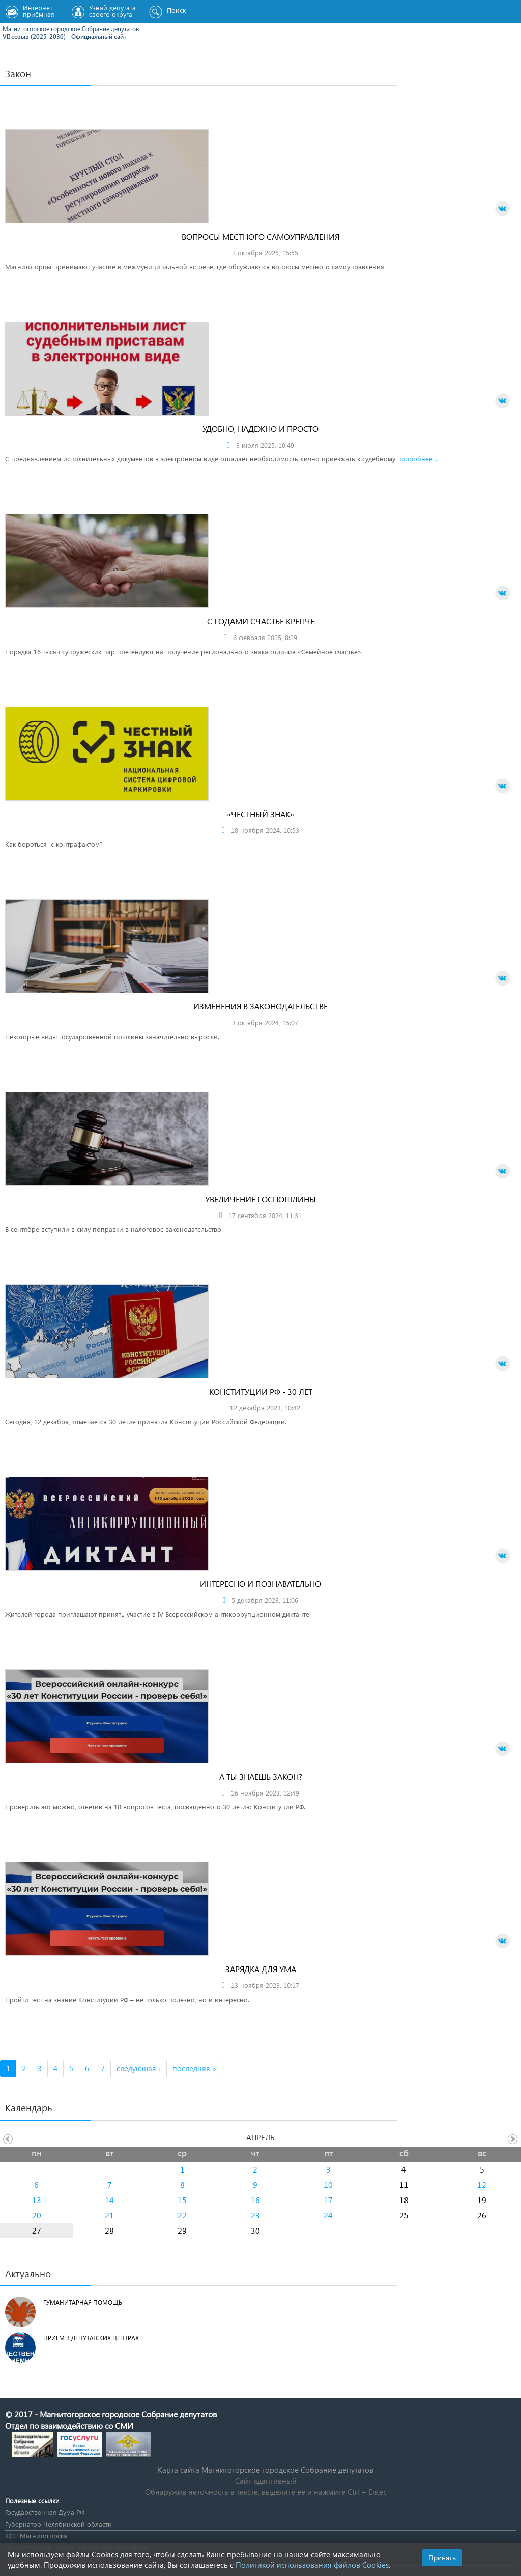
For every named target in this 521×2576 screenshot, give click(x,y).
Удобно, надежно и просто (260, 428)
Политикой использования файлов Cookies (312, 2565)
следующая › (139, 2068)
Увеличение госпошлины (260, 1199)
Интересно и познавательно (260, 1583)
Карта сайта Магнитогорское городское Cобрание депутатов (265, 2470)
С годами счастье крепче (260, 621)
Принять (442, 2557)
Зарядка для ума (260, 1968)
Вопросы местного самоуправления (260, 236)
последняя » (194, 2068)
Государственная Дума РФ (44, 2512)
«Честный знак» (260, 813)
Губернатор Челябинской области (58, 2524)
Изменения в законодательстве (260, 1006)
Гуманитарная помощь (82, 2302)
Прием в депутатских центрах (91, 2338)
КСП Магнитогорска (36, 2535)
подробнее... (417, 458)
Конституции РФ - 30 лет (260, 1391)
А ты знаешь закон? (260, 1776)
